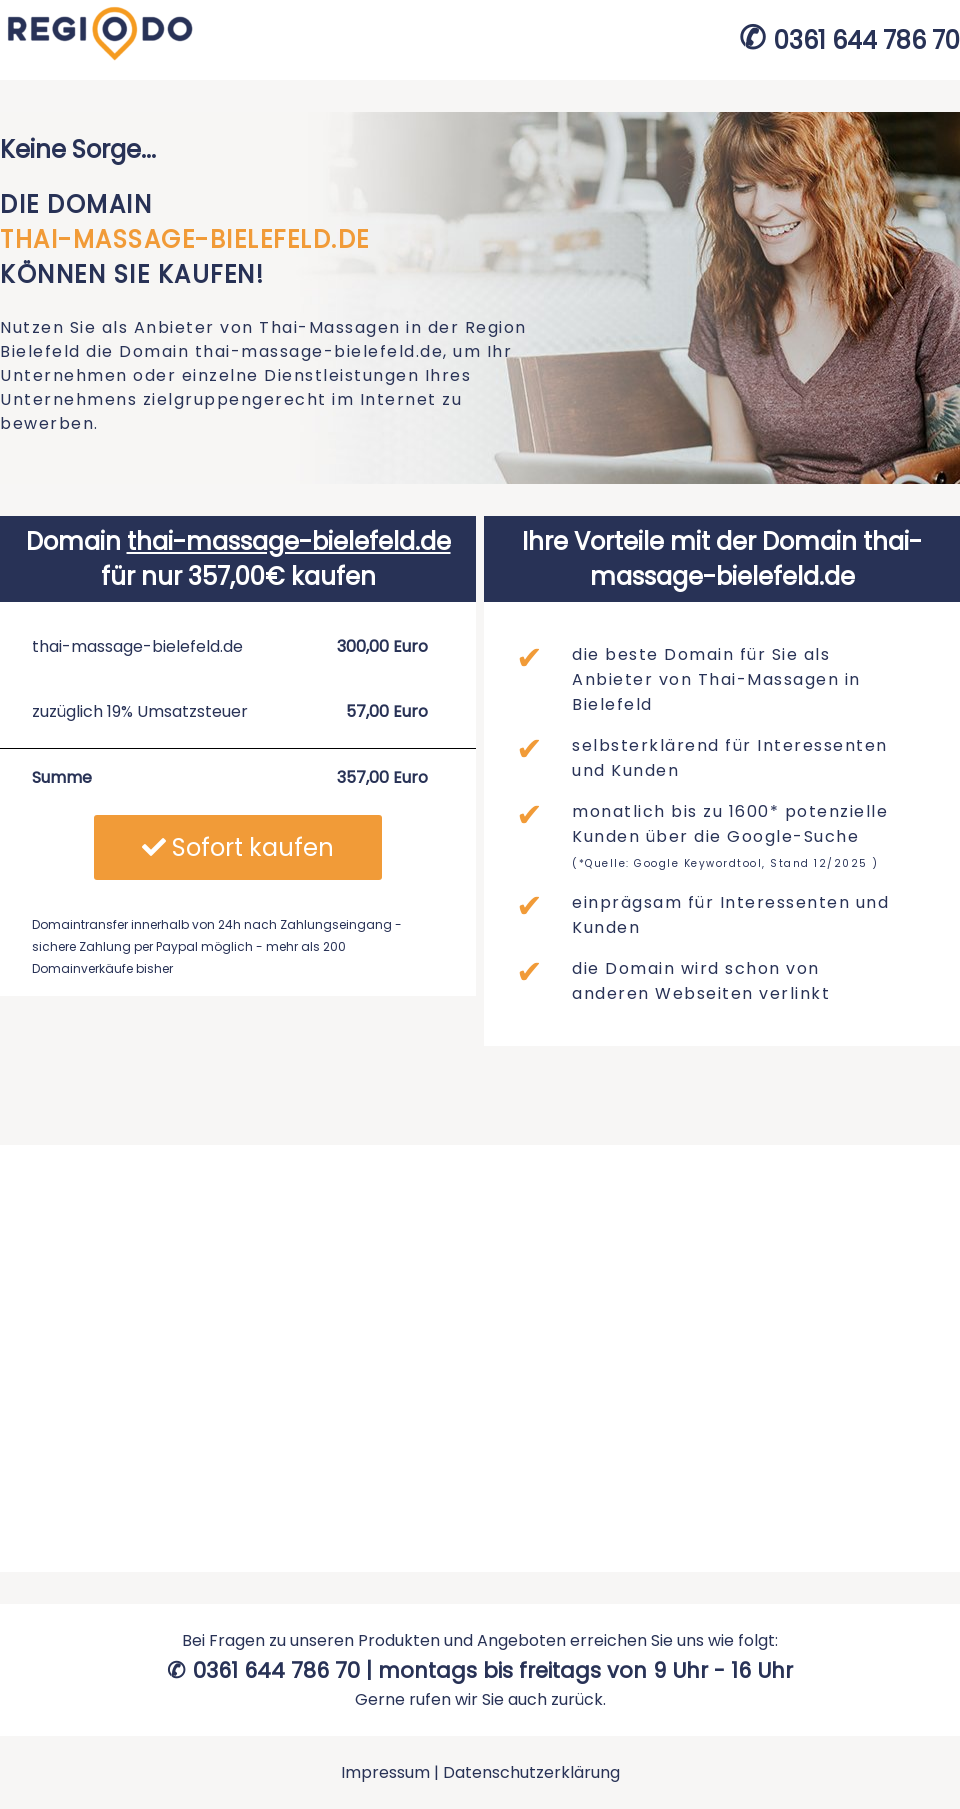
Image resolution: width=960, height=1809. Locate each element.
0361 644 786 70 (867, 40)
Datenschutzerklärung (531, 1772)
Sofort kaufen (238, 847)
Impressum (385, 1772)
